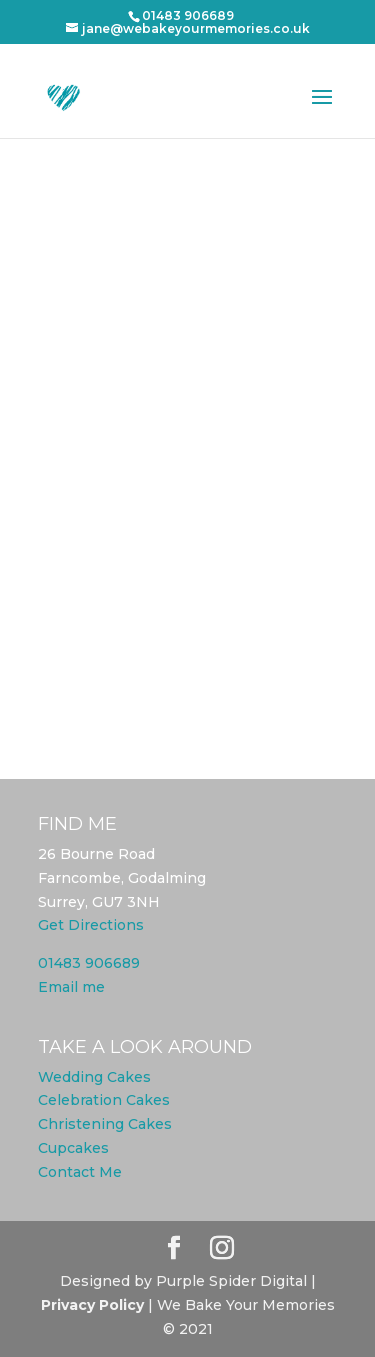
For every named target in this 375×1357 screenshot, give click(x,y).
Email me (71, 987)
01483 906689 (89, 963)
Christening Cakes (105, 1124)
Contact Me (80, 1172)
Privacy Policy (92, 1305)
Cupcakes (73, 1148)
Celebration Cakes (104, 1100)
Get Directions (91, 925)
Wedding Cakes (94, 1077)
